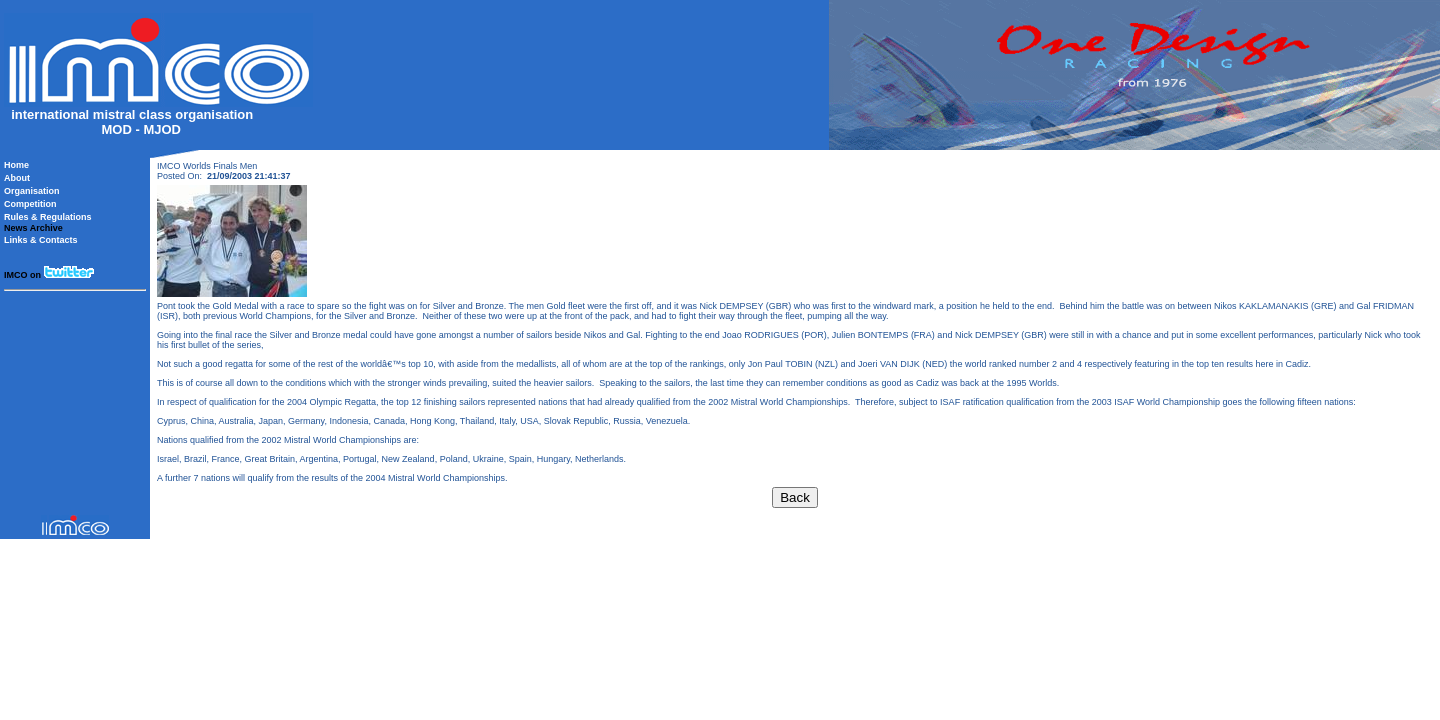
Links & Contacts (41, 240)
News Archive (33, 228)
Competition (30, 204)
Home (16, 165)
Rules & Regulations (48, 217)
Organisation (32, 191)
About (17, 178)
